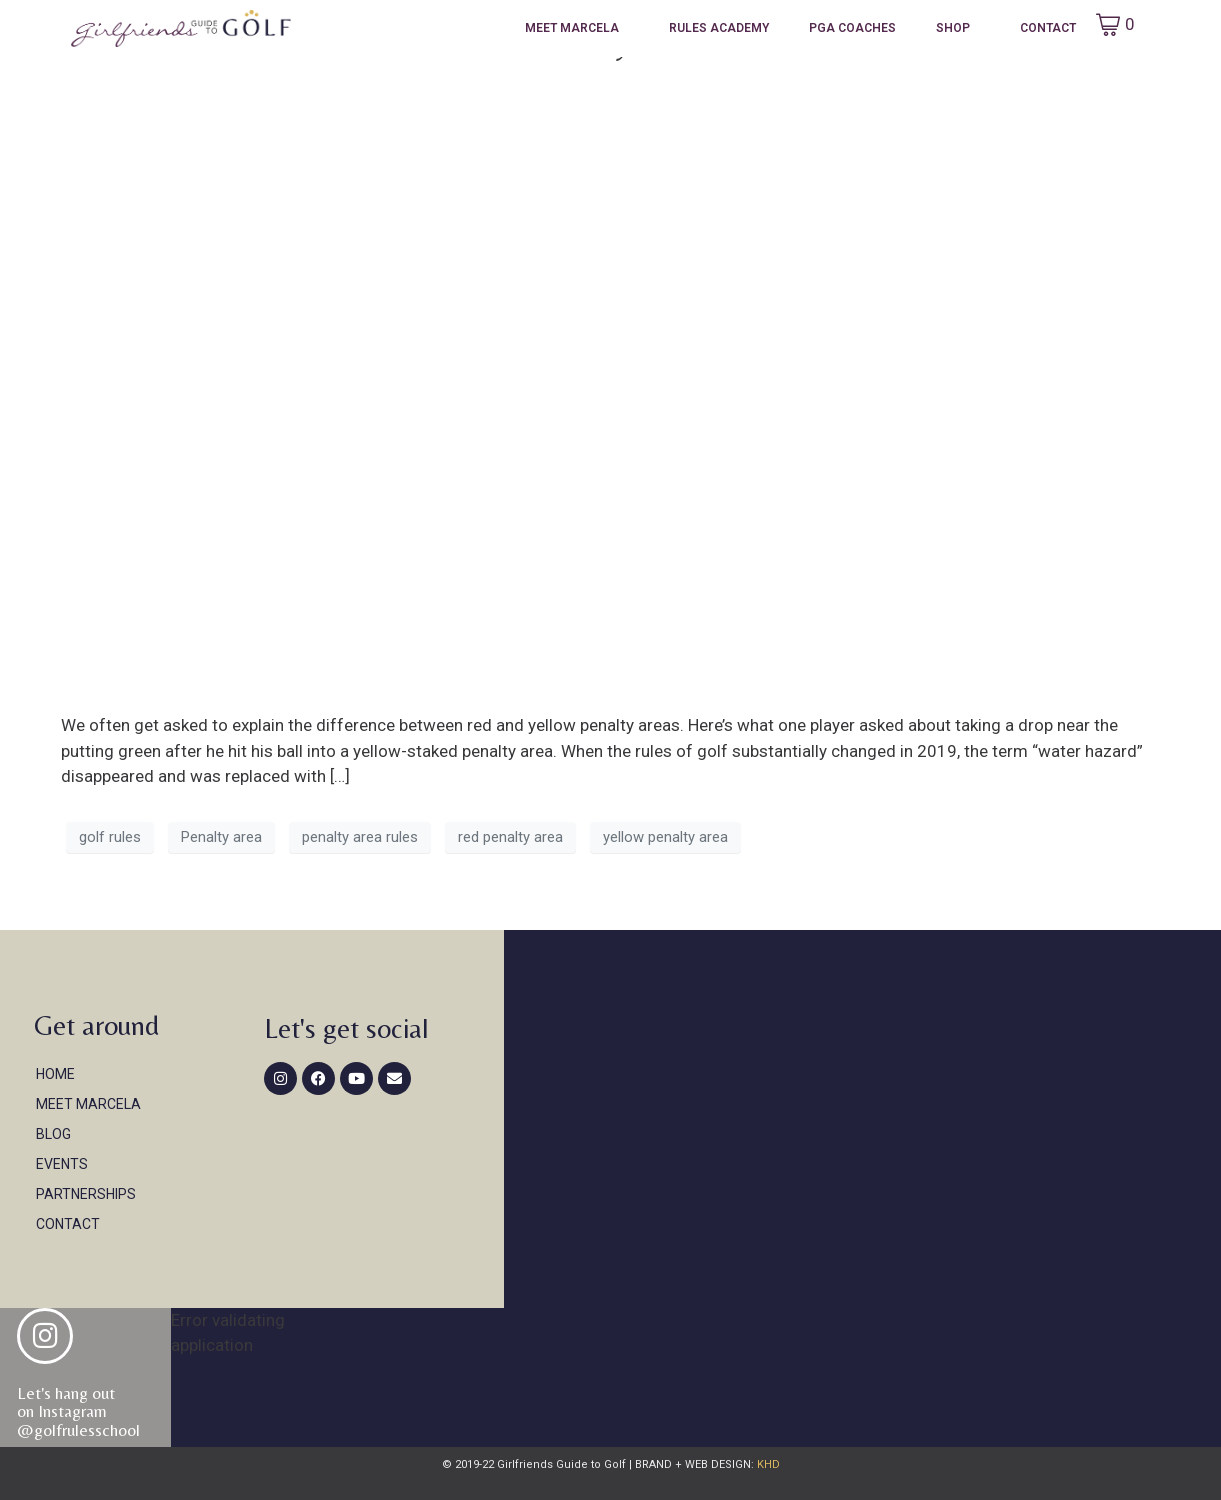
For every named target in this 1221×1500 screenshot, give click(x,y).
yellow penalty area (665, 837)
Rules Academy (719, 28)
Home (55, 1074)
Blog (53, 1134)
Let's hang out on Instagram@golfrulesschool (78, 1411)
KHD (767, 1464)
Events (62, 1164)
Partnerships (86, 1194)
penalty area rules (360, 837)
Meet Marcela (572, 28)
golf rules (110, 837)
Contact (1048, 28)
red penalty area (510, 837)
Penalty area (221, 837)
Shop (953, 28)
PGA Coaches (852, 28)
